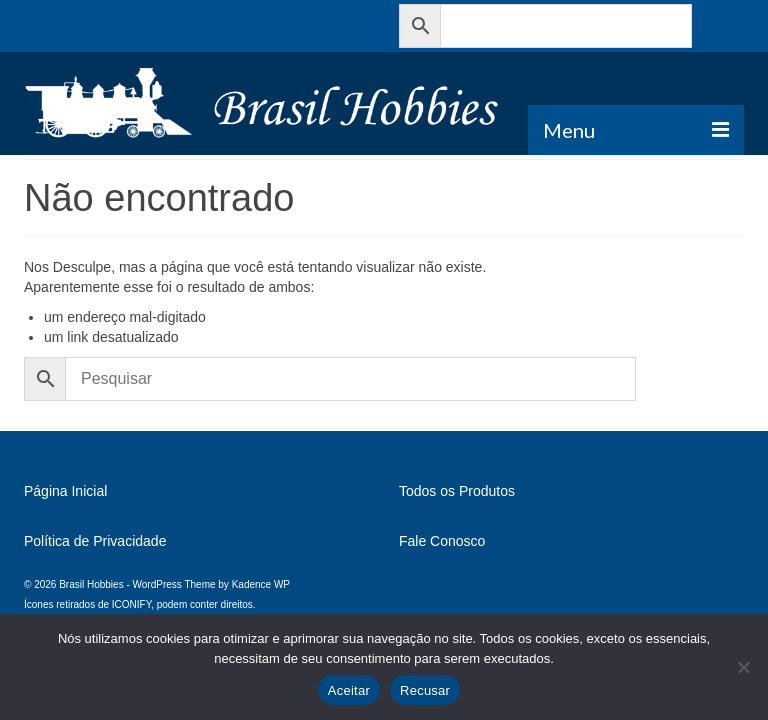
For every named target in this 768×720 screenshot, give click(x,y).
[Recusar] (743, 667)
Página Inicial (65, 491)
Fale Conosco (442, 541)
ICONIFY (131, 604)
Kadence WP (261, 584)
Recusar (425, 690)
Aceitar (349, 690)
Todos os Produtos (457, 491)
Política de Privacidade (95, 541)
